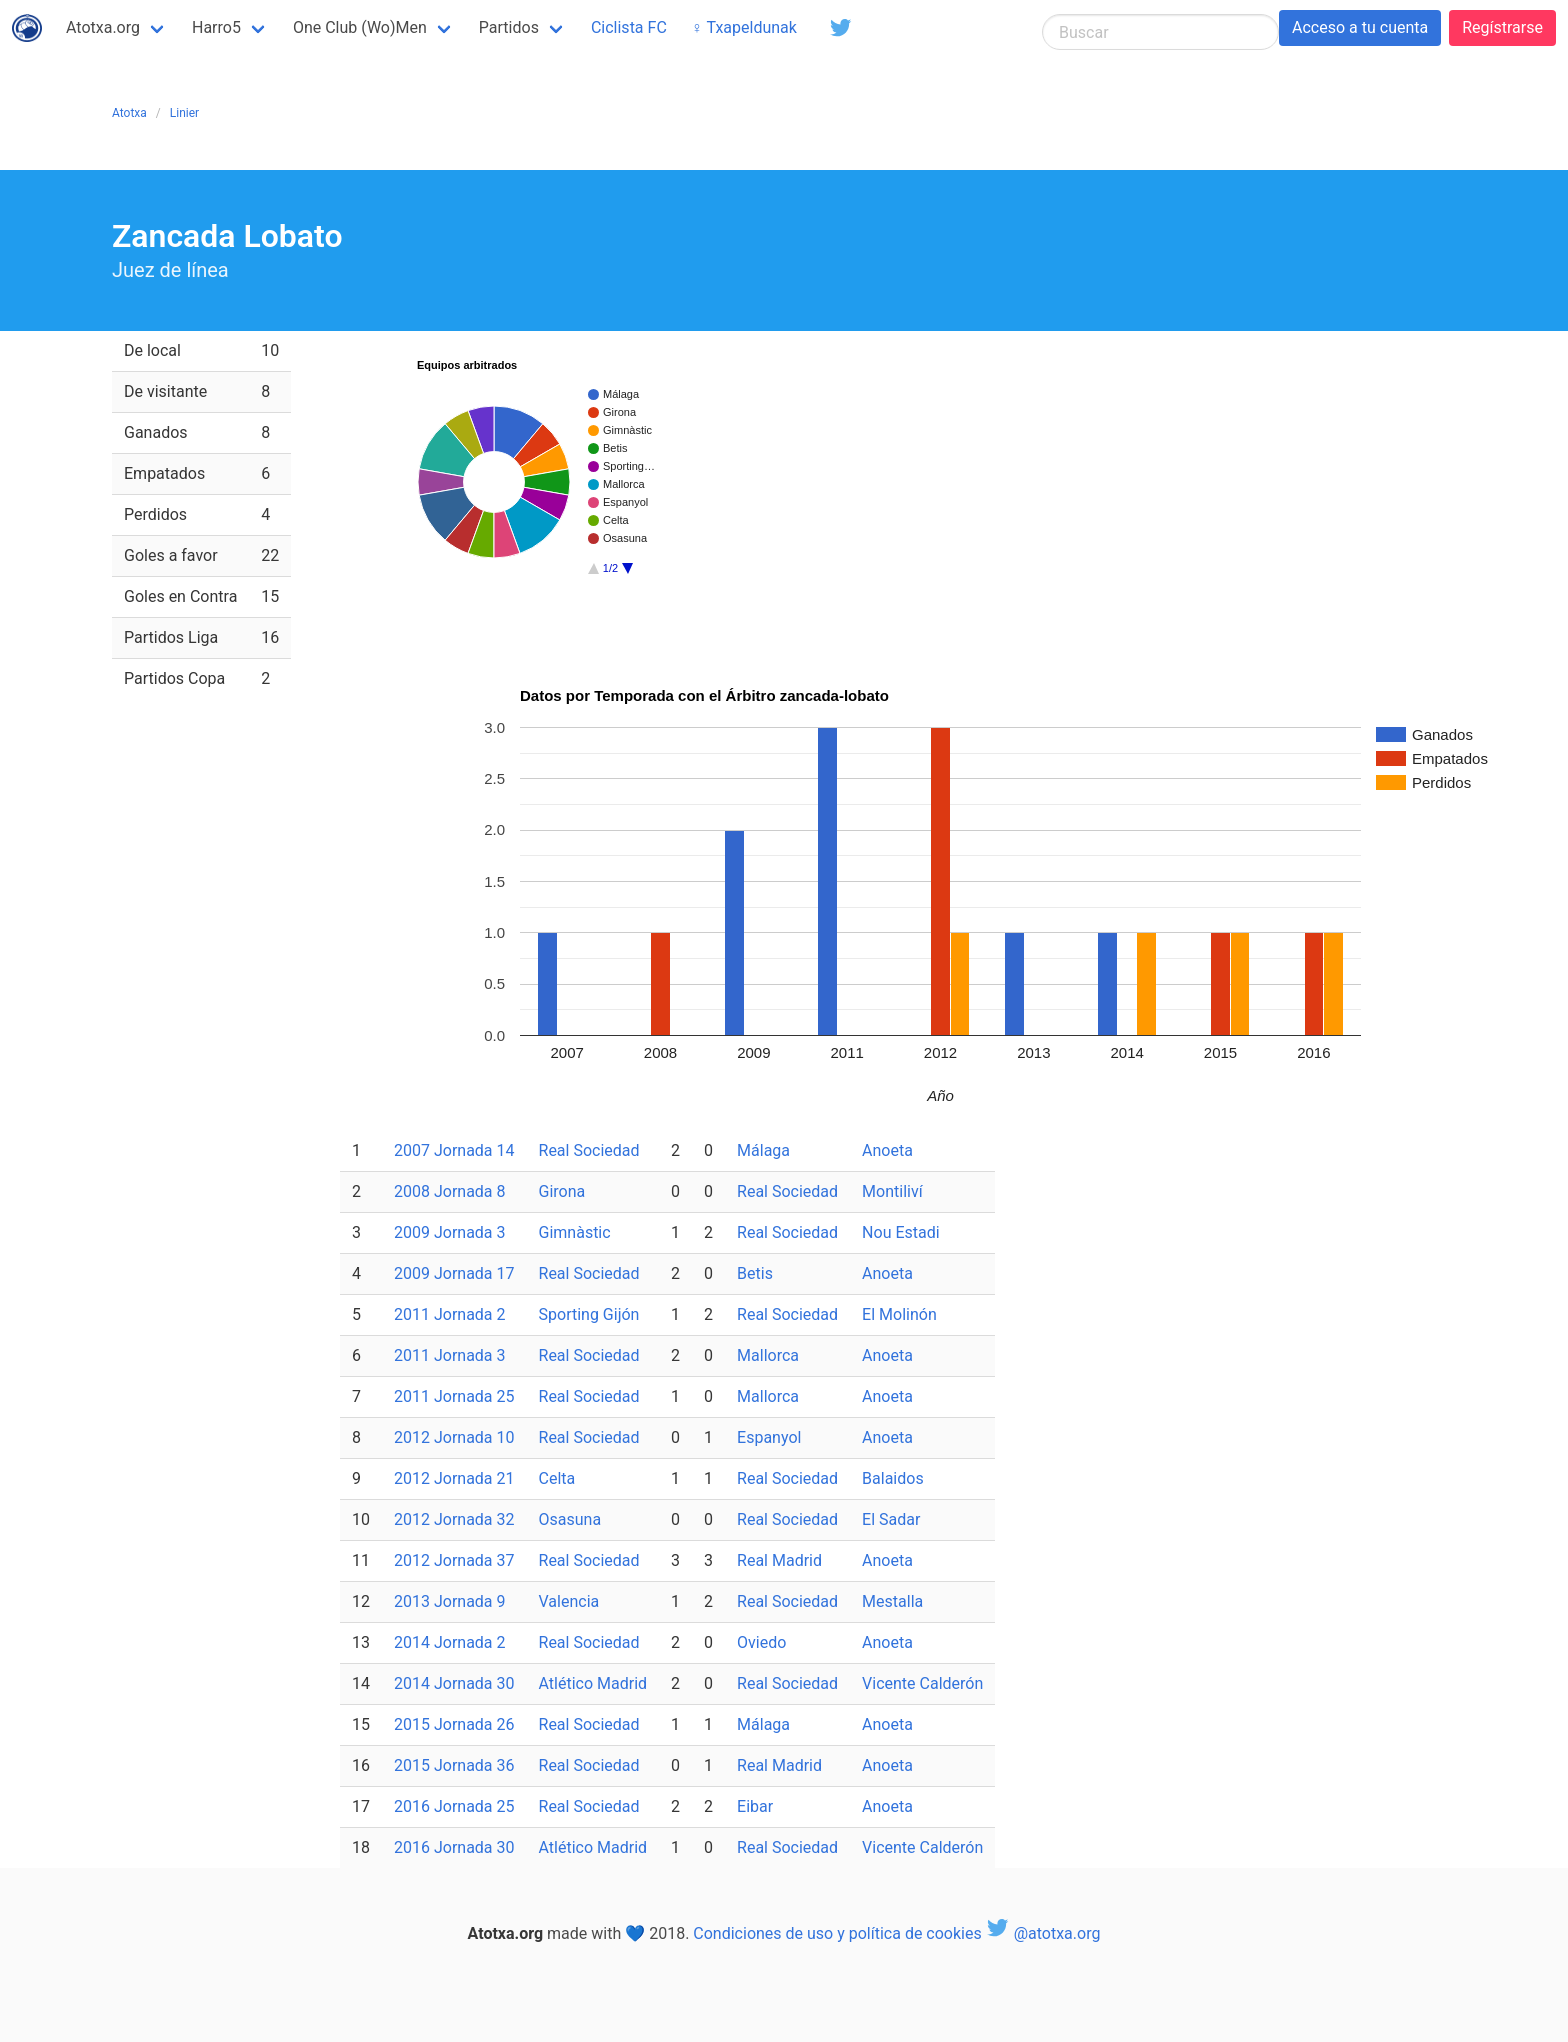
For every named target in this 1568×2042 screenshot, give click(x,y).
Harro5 (216, 27)
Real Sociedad (589, 1150)
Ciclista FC (629, 27)
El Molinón (899, 1314)
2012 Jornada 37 (454, 1560)
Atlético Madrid (593, 1683)
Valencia (569, 1601)
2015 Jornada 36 (454, 1765)
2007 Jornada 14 (454, 1150)
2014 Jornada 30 (454, 1683)
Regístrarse (1502, 27)
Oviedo (761, 1642)
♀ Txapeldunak (744, 27)
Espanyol (769, 1437)
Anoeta (887, 1150)
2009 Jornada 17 (454, 1273)
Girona (562, 1191)
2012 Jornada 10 (454, 1437)
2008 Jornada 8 (450, 1191)
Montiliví (892, 1191)
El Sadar (891, 1519)
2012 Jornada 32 (454, 1519)
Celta (557, 1478)
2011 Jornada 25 (454, 1396)
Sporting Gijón (589, 1314)
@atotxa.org (1043, 1933)
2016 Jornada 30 (454, 1847)
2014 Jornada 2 (450, 1642)
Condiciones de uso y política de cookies (837, 1933)
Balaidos (893, 1478)
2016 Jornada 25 (454, 1806)
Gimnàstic (575, 1232)
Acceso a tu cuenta (1360, 27)
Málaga (763, 1150)
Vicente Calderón (922, 1683)
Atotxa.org (103, 27)
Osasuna (570, 1519)
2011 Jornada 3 (450, 1355)
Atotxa (129, 113)
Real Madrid (779, 1560)
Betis (755, 1273)
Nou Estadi (901, 1232)
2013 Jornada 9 (450, 1601)
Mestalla (892, 1601)
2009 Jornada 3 (450, 1232)
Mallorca (768, 1355)
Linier (184, 113)
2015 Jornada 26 (454, 1724)
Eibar (755, 1806)
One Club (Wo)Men (360, 27)
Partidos (509, 27)
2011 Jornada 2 (450, 1314)
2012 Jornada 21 (454, 1478)
